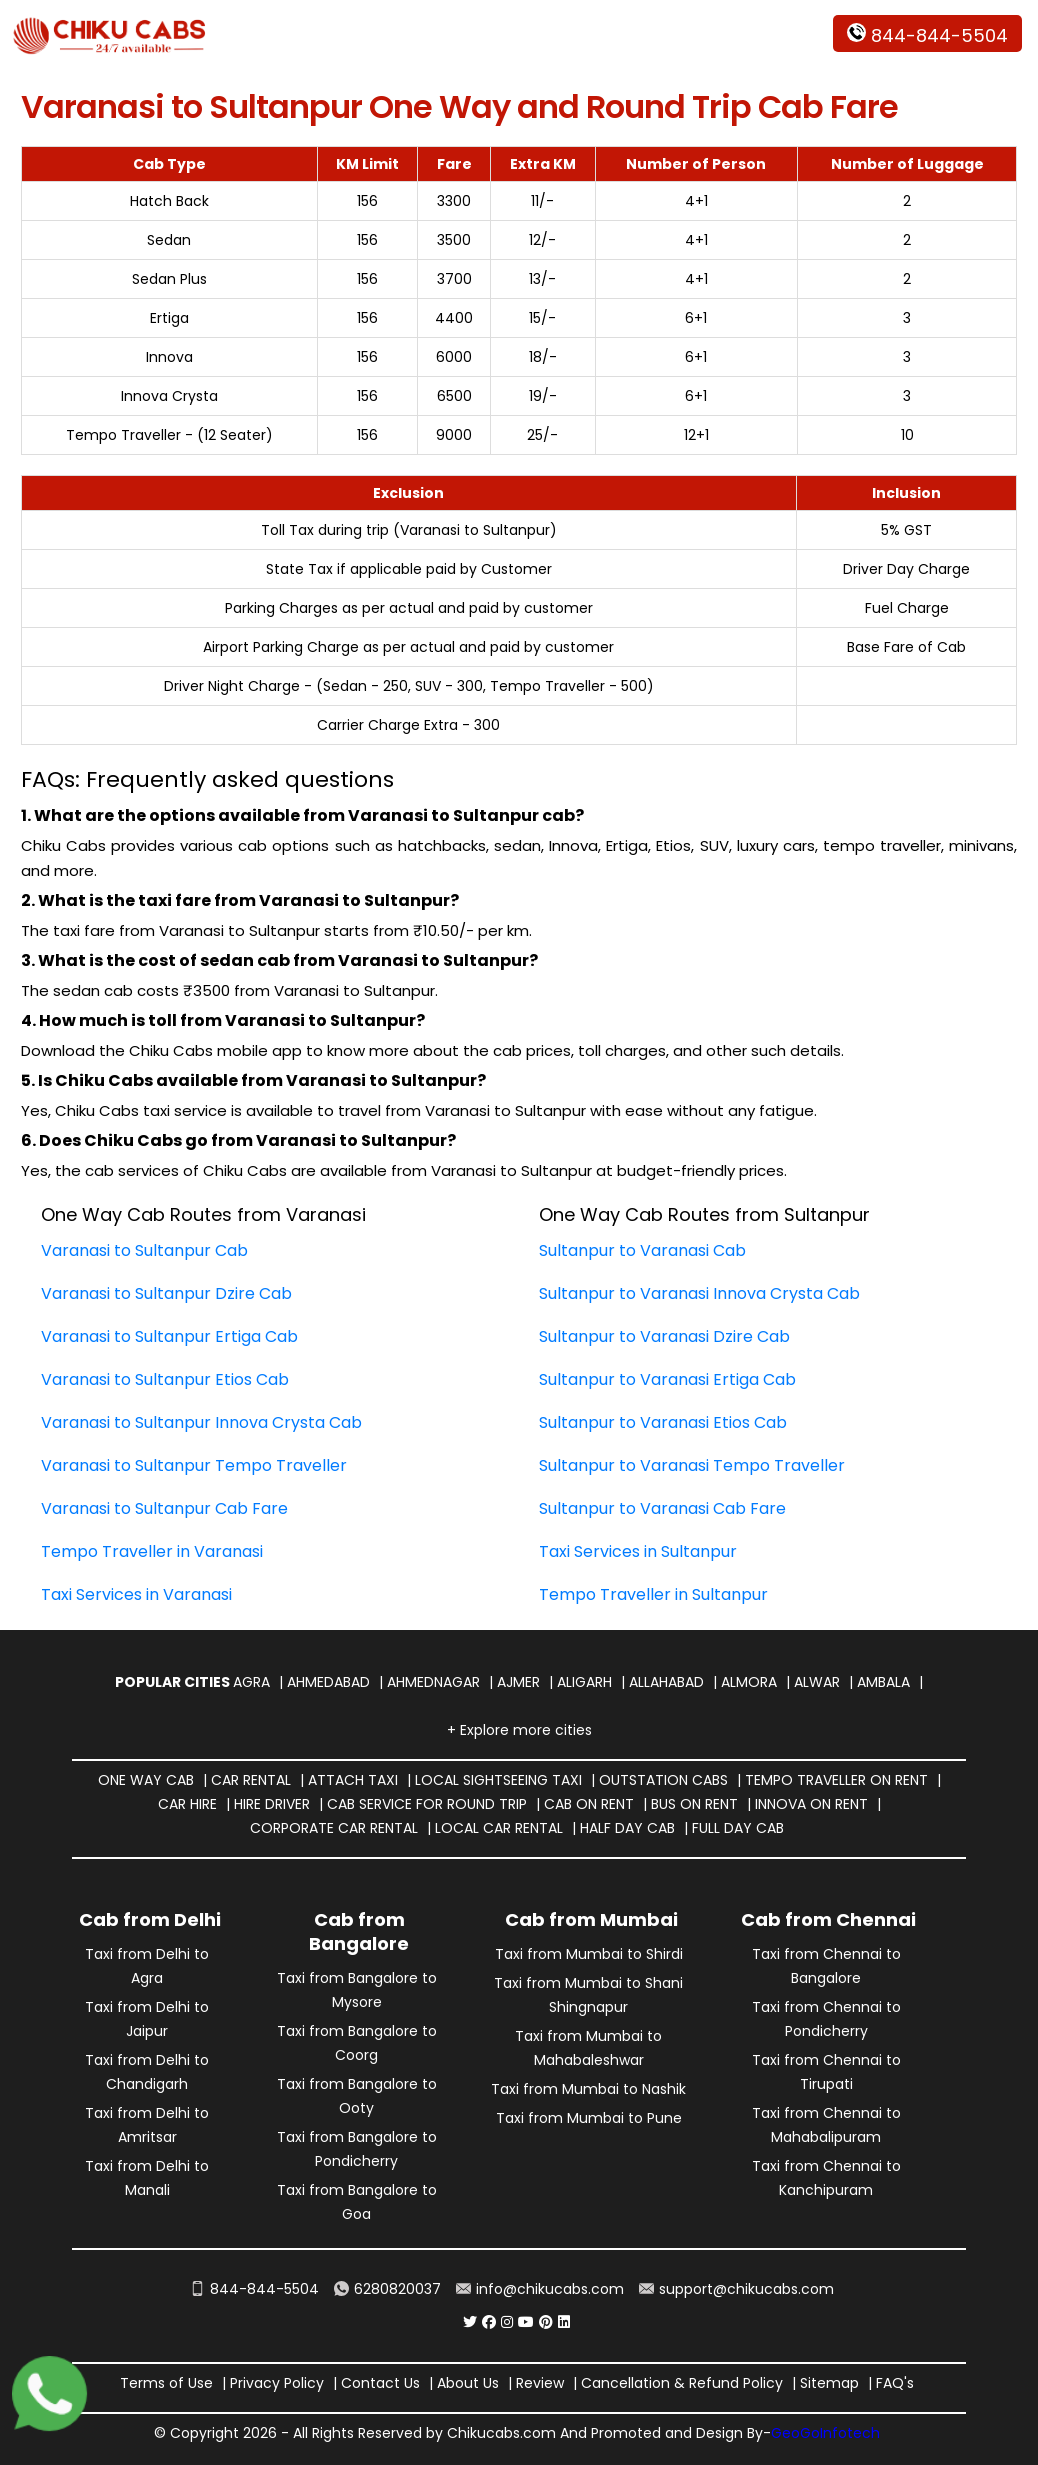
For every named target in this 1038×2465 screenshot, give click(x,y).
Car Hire (187, 1804)
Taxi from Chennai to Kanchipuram (826, 2178)
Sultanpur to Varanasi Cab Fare (662, 1508)
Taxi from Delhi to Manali (147, 2178)
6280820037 (387, 2289)
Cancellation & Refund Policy (682, 2383)
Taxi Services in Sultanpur (638, 1551)
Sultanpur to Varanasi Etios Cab (663, 1422)
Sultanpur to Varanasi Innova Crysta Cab (699, 1293)
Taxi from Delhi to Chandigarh (147, 2072)
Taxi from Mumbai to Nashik (588, 2089)
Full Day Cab (738, 1828)
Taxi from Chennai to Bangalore (826, 1966)
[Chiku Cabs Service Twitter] (470, 2322)
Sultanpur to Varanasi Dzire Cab (664, 1336)
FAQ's (895, 2383)
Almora (749, 1682)
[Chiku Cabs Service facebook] (489, 2322)
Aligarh (584, 1682)
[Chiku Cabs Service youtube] (526, 2322)
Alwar (817, 1682)
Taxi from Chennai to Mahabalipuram (826, 2125)
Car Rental (251, 1780)
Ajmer (518, 1682)
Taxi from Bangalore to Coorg (357, 2043)
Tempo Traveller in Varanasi (152, 1551)
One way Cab (146, 1780)
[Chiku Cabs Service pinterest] (546, 2322)
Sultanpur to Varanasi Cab (642, 1250)
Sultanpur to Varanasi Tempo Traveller (692, 1465)
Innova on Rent (811, 1804)
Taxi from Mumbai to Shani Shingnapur (588, 1995)
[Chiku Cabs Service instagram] (507, 2322)
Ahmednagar (433, 1682)
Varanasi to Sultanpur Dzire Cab (166, 1293)
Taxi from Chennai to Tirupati (826, 2072)
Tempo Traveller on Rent (836, 1780)
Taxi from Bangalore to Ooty (357, 2096)
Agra (251, 1682)
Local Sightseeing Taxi (498, 1780)
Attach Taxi (353, 1780)
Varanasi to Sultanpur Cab (144, 1250)
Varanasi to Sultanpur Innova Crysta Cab (201, 1422)
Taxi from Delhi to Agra (147, 1966)
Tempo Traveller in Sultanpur (653, 1594)
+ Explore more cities (519, 1730)
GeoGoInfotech (825, 2433)
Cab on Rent (589, 1804)
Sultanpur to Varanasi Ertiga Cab (667, 1379)
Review (540, 2383)
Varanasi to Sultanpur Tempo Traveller (194, 1465)
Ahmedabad (328, 1682)
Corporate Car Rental (334, 1828)
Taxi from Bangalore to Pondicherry (357, 2149)
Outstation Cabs (663, 1780)
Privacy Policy (277, 2383)
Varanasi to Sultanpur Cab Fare (164, 1508)
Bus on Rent (694, 1804)
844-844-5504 (927, 35)
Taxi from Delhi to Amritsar (147, 2125)
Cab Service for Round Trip (427, 1804)
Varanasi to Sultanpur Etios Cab (165, 1379)
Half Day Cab (627, 1828)
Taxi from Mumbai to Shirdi (589, 1954)
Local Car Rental (499, 1828)
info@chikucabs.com (540, 2289)
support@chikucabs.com (736, 2289)
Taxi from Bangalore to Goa (357, 2202)
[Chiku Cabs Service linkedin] (564, 2322)
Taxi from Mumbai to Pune (589, 2118)
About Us (468, 2383)
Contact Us (380, 2383)
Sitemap (829, 2383)
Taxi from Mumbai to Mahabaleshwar (588, 2048)
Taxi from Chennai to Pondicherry (826, 2019)
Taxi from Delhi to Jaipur (147, 2019)
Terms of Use (166, 2383)
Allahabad (666, 1682)
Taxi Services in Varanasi (136, 1594)
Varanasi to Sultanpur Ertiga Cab (169, 1336)
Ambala (883, 1682)
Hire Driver (272, 1804)
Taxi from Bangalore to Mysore (357, 1990)
